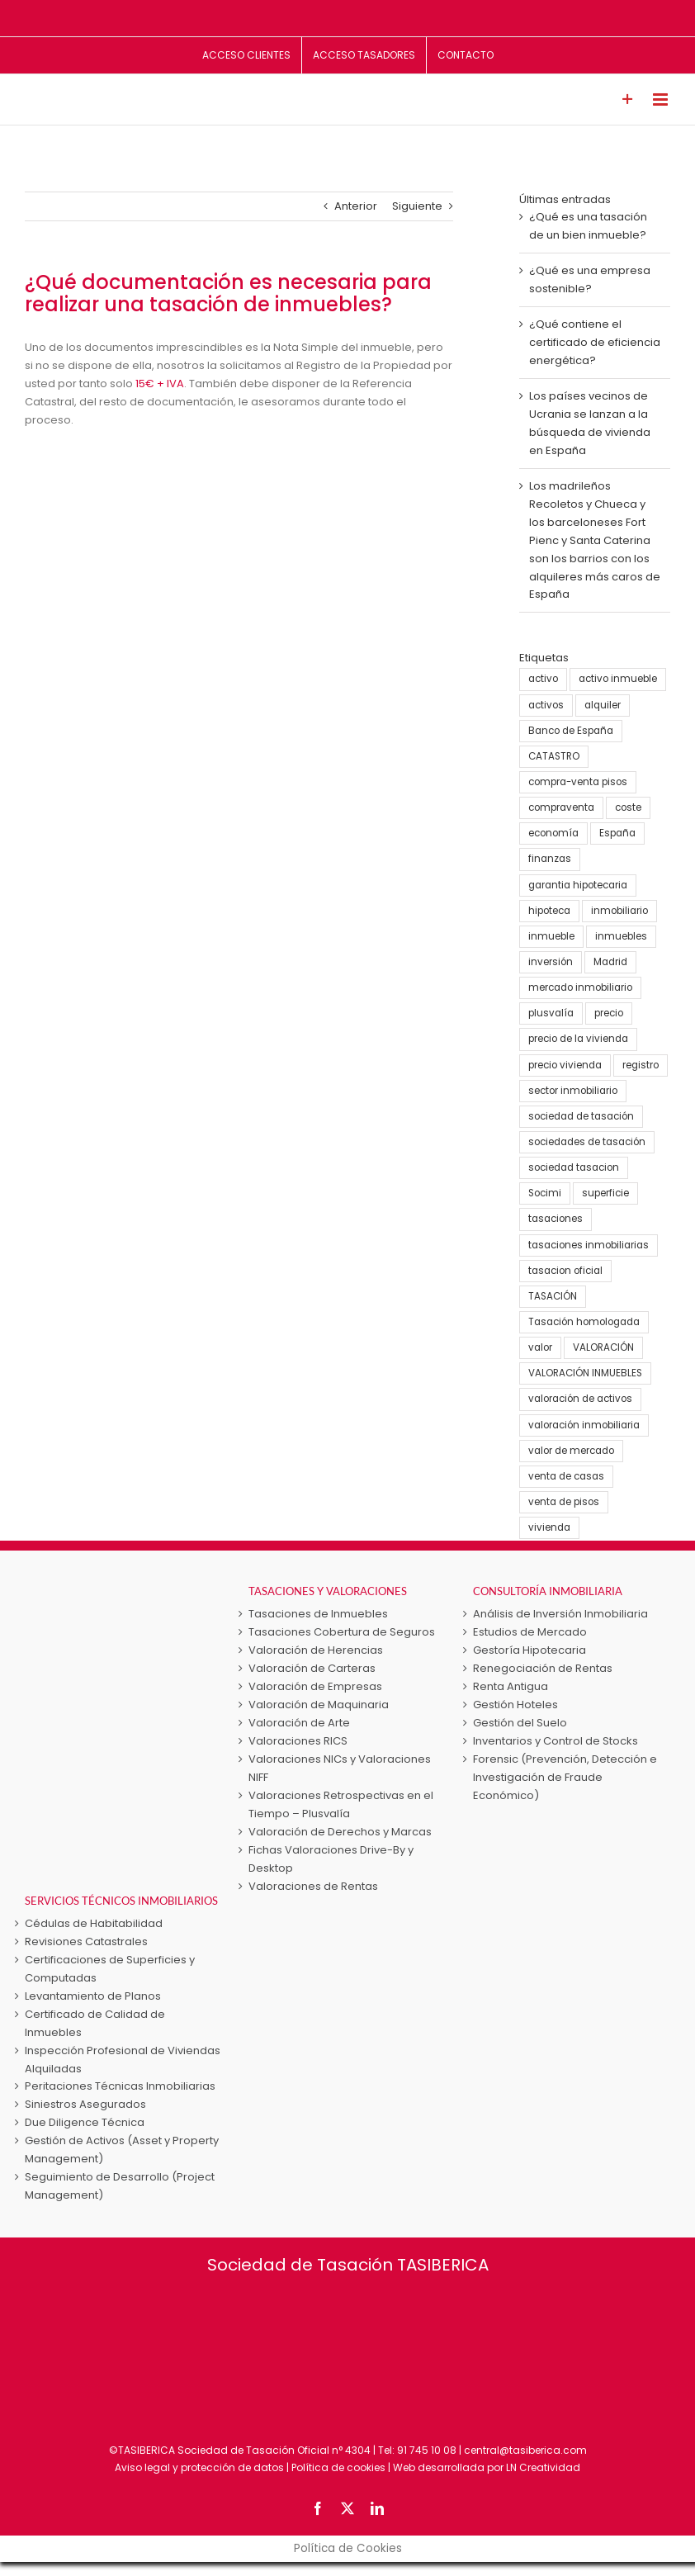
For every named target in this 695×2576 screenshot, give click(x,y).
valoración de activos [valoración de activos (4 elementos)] (580, 1398)
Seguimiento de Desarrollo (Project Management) (120, 2186)
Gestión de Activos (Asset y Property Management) (122, 2149)
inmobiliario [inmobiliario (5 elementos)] (619, 910)
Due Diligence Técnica (84, 2122)
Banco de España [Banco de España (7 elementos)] (570, 730)
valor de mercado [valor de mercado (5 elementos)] (571, 1450)
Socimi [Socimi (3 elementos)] (544, 1193)
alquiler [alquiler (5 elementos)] (602, 705)
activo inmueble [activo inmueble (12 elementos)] (618, 678)
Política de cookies (338, 2467)
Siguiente (417, 206)
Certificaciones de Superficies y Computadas (110, 1969)
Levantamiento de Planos (93, 1996)
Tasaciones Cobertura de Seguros (341, 1632)
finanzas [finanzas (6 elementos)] (549, 858)
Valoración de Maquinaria (318, 1704)
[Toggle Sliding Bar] (627, 99)
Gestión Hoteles (515, 1704)
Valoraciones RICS (298, 1741)
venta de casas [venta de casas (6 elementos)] (566, 1476)
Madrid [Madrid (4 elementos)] (610, 961)
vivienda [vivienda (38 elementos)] (549, 1527)
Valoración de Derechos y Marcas (340, 1832)
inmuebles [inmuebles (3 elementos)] (621, 936)
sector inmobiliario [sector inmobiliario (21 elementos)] (572, 1090)
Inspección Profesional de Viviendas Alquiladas (122, 2059)
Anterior (355, 206)
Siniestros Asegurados (85, 2104)
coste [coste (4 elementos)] (628, 807)
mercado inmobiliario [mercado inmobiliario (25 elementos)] (580, 987)
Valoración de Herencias (315, 1650)
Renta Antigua (510, 1686)
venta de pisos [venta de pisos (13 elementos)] (563, 1501)
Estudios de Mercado (530, 1632)
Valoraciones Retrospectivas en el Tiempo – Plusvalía (340, 1804)
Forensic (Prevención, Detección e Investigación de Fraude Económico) (565, 1777)
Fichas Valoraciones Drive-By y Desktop (331, 1859)
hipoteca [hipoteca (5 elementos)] (549, 910)
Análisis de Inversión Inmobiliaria (560, 1614)
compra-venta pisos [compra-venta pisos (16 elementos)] (577, 781)
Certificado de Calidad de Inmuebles (95, 2023)
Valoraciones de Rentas (313, 1886)
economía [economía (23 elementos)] (553, 833)
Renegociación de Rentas (542, 1668)
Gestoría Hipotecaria (529, 1650)
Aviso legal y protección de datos (199, 2467)
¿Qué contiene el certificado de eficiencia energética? (594, 342)
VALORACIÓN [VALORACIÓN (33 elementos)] (603, 1347)
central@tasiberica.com (525, 2450)
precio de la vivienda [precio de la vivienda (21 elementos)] (578, 1038)
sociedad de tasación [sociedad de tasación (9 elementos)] (581, 1116)
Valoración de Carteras (312, 1668)
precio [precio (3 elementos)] (608, 1013)
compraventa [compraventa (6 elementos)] (561, 807)
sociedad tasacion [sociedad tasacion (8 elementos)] (573, 1167)
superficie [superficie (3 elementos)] (605, 1193)
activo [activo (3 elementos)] (543, 678)
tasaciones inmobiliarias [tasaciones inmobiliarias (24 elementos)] (588, 1245)
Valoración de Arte (299, 1723)
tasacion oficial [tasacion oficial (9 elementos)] (565, 1270)
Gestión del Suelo (520, 1723)
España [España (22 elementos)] (617, 833)
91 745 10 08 (426, 2450)
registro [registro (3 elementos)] (640, 1065)
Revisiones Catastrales (86, 1941)
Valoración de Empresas (315, 1686)
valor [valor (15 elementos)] (540, 1347)
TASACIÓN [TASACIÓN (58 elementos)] (552, 1296)
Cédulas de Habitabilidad (94, 1923)
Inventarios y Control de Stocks (555, 1741)
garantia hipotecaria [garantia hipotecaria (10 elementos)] (577, 885)
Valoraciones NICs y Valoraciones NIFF (339, 1768)
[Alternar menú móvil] (661, 99)
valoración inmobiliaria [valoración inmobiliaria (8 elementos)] (584, 1425)
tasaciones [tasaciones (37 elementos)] (555, 1218)
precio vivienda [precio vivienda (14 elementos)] (565, 1065)
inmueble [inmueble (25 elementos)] (551, 936)
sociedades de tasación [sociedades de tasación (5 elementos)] (586, 1141)
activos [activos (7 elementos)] (546, 705)
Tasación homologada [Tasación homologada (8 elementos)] (584, 1321)
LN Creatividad (543, 2467)
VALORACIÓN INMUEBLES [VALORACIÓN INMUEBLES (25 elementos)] (585, 1373)
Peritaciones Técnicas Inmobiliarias (120, 2086)
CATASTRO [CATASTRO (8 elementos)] (553, 756)
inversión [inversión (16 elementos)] (550, 961)
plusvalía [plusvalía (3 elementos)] (551, 1013)
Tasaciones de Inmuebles (318, 1614)
